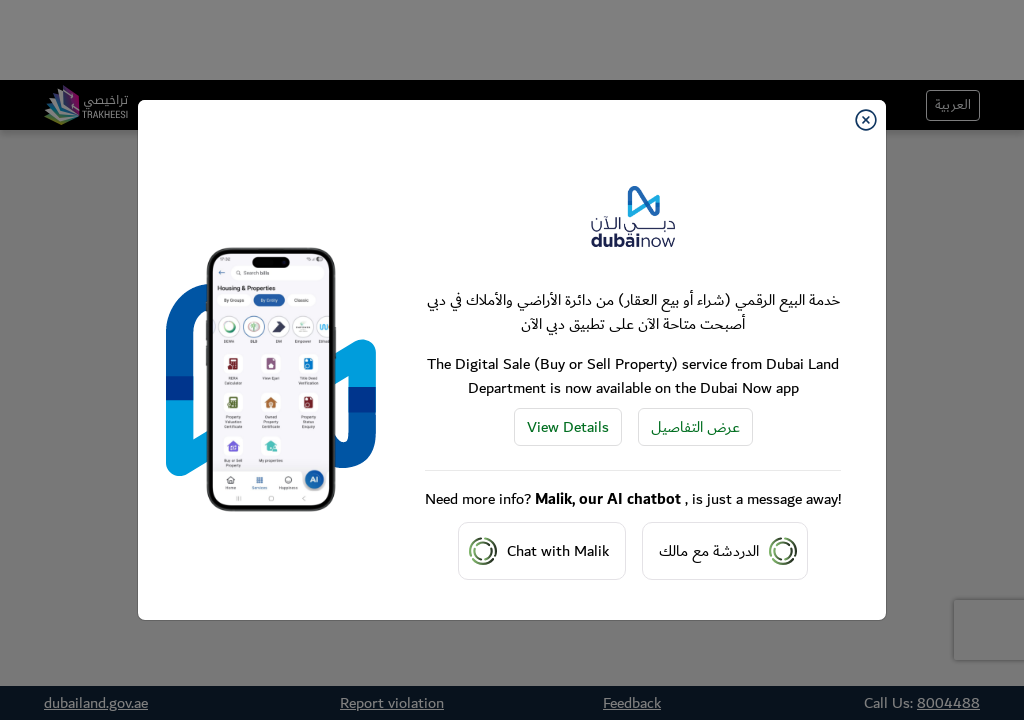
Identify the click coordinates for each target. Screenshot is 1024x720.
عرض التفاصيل (695, 427)
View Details (568, 427)
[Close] (866, 120)
